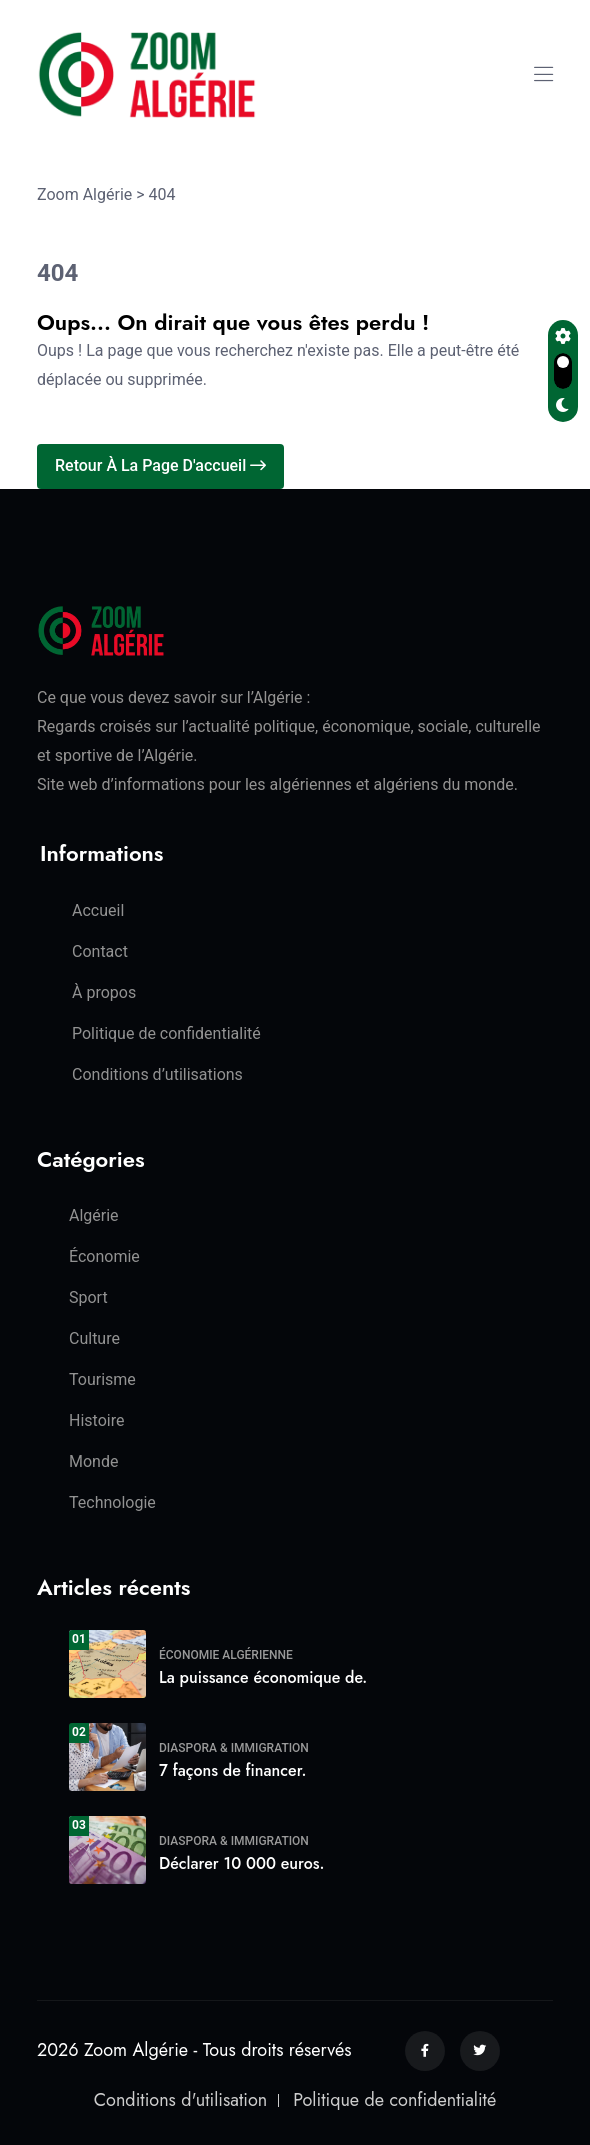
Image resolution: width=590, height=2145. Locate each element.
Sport (88, 1297)
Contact (100, 951)
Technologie (112, 1502)
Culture (94, 1338)
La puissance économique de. (263, 1677)
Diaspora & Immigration (234, 1748)
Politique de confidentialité (166, 1033)
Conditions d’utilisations (157, 1074)
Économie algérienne (226, 1655)
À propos (104, 992)
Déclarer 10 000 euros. (242, 1863)
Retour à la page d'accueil (160, 465)
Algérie (94, 1215)
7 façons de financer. (233, 1770)
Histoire (96, 1420)
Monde (93, 1461)
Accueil (98, 910)
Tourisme (102, 1379)
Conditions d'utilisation (180, 2100)
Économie (104, 1256)
